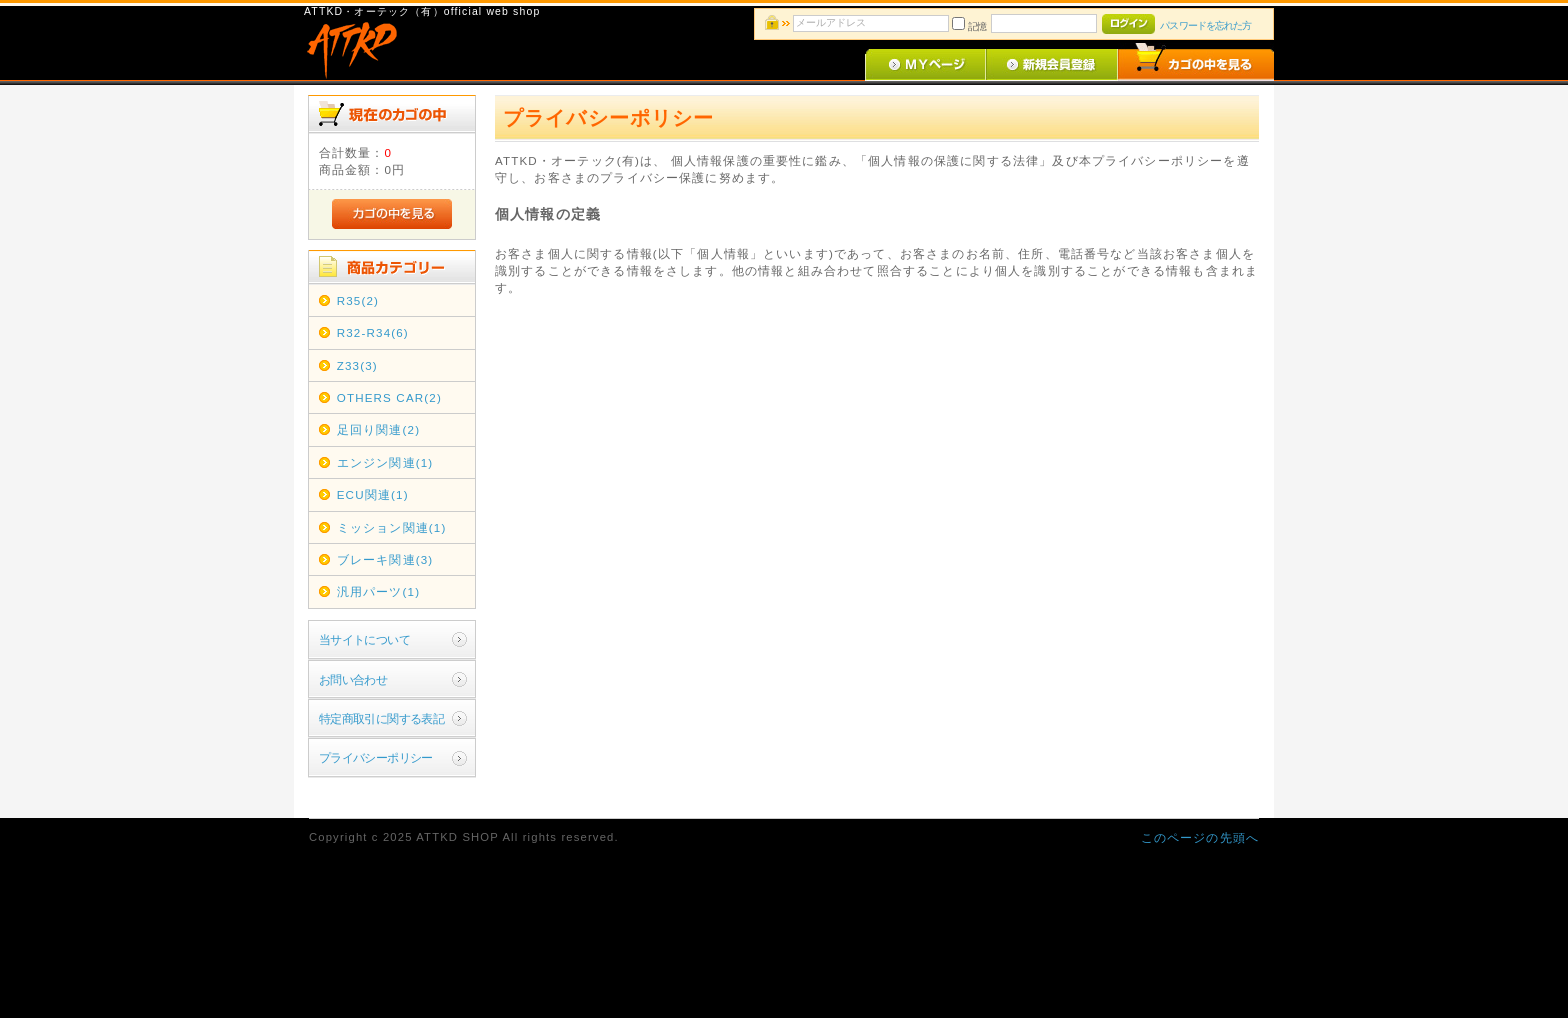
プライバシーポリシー (376, 757)
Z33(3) (357, 365)
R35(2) (358, 300)
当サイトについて (364, 639)
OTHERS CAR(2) (389, 397)
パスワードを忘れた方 (1205, 25)
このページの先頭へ (1200, 837)
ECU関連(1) (373, 494)
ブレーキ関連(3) (385, 559)
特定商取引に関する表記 (382, 718)
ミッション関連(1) (392, 527)
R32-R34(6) (373, 332)
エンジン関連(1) (385, 462)
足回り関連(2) (378, 429)
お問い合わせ (353, 679)
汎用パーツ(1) (378, 591)
